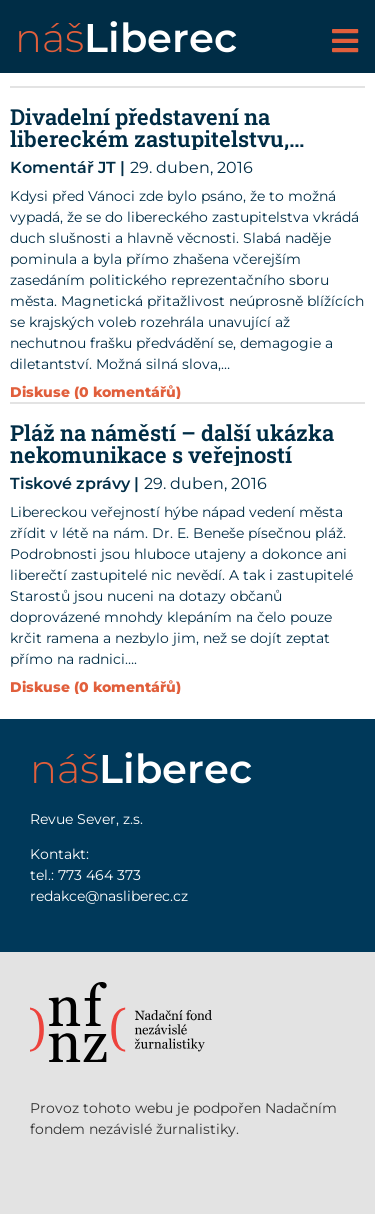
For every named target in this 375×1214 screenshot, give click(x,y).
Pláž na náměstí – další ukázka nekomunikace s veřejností (172, 443)
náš (126, 37)
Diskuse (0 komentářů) (95, 687)
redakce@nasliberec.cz (109, 896)
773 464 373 (99, 875)
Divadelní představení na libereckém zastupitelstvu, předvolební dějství (149, 138)
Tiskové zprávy (70, 483)
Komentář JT (63, 167)
